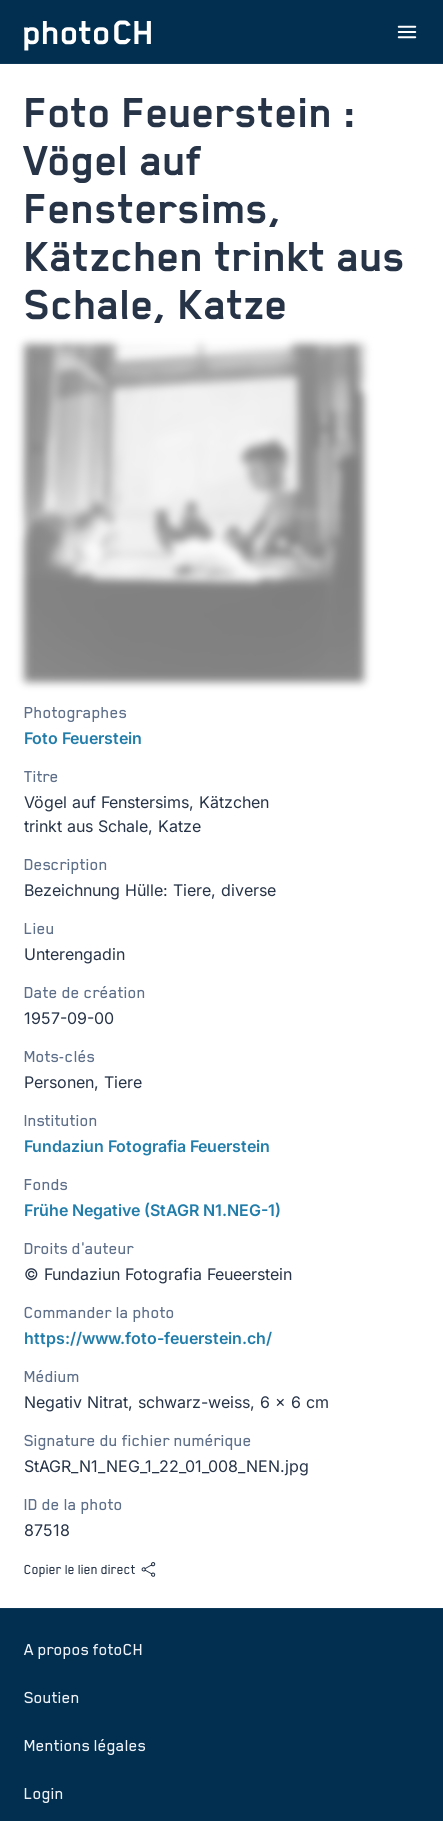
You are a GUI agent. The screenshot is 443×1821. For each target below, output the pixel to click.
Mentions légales (85, 1745)
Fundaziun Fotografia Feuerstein (147, 1146)
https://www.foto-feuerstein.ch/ (148, 1338)
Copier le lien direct (90, 1569)
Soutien (52, 1697)
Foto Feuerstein (83, 738)
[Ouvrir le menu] (407, 32)
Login (44, 1793)
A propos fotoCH (83, 1649)
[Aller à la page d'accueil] (88, 32)
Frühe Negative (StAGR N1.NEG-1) (152, 1210)
